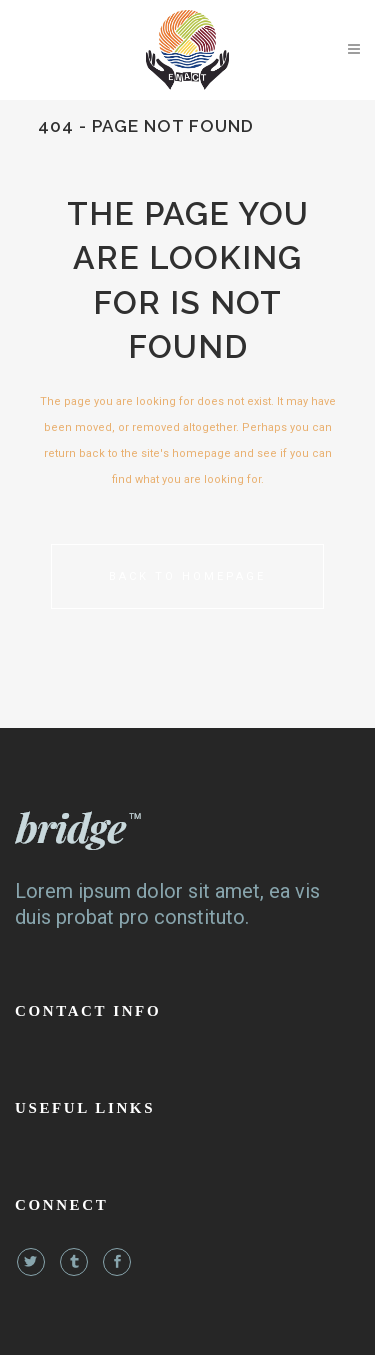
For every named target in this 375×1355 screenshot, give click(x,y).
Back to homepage (187, 576)
